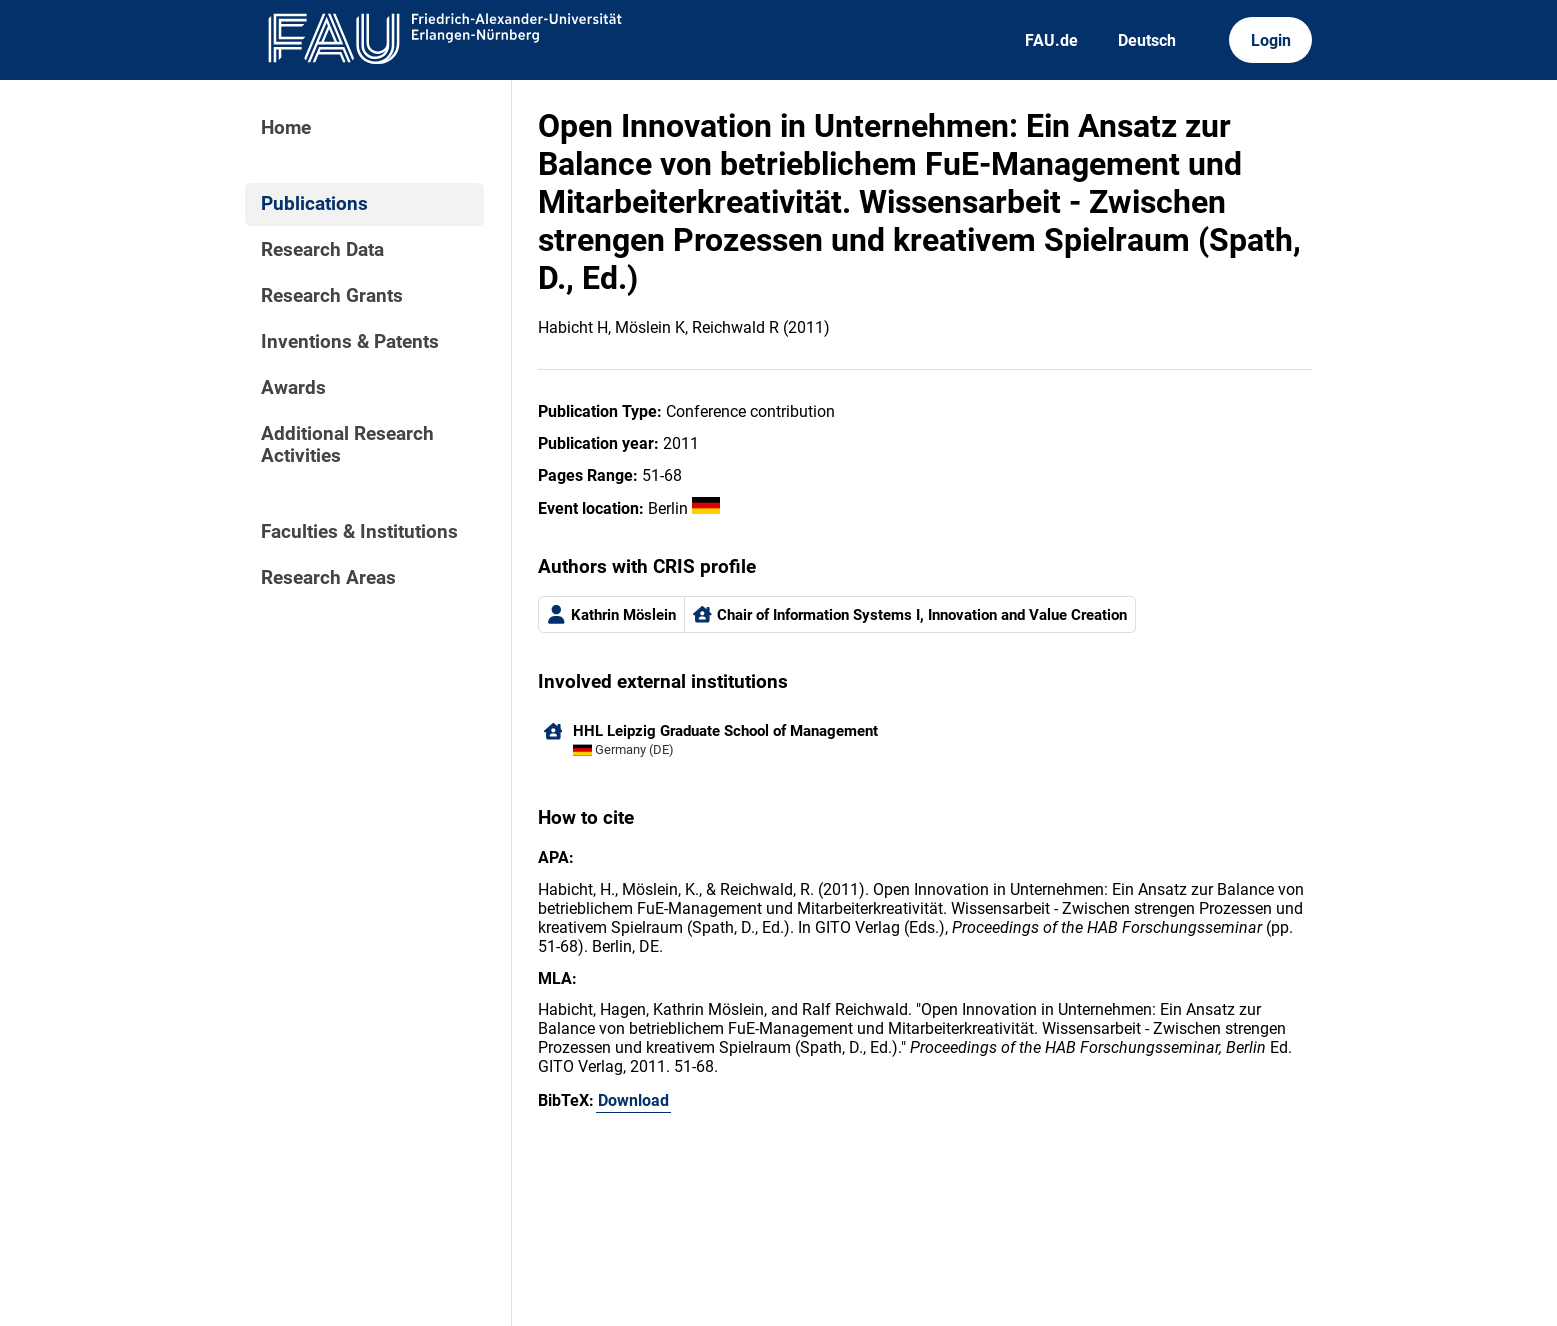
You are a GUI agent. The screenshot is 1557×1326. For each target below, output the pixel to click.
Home (286, 128)
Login (1271, 40)
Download (633, 1100)
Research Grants (332, 296)
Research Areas (328, 578)
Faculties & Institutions (359, 532)
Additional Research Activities (347, 445)
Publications (314, 204)
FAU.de (1051, 40)
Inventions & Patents (350, 342)
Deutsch (1147, 40)
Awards (293, 388)
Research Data (322, 250)
